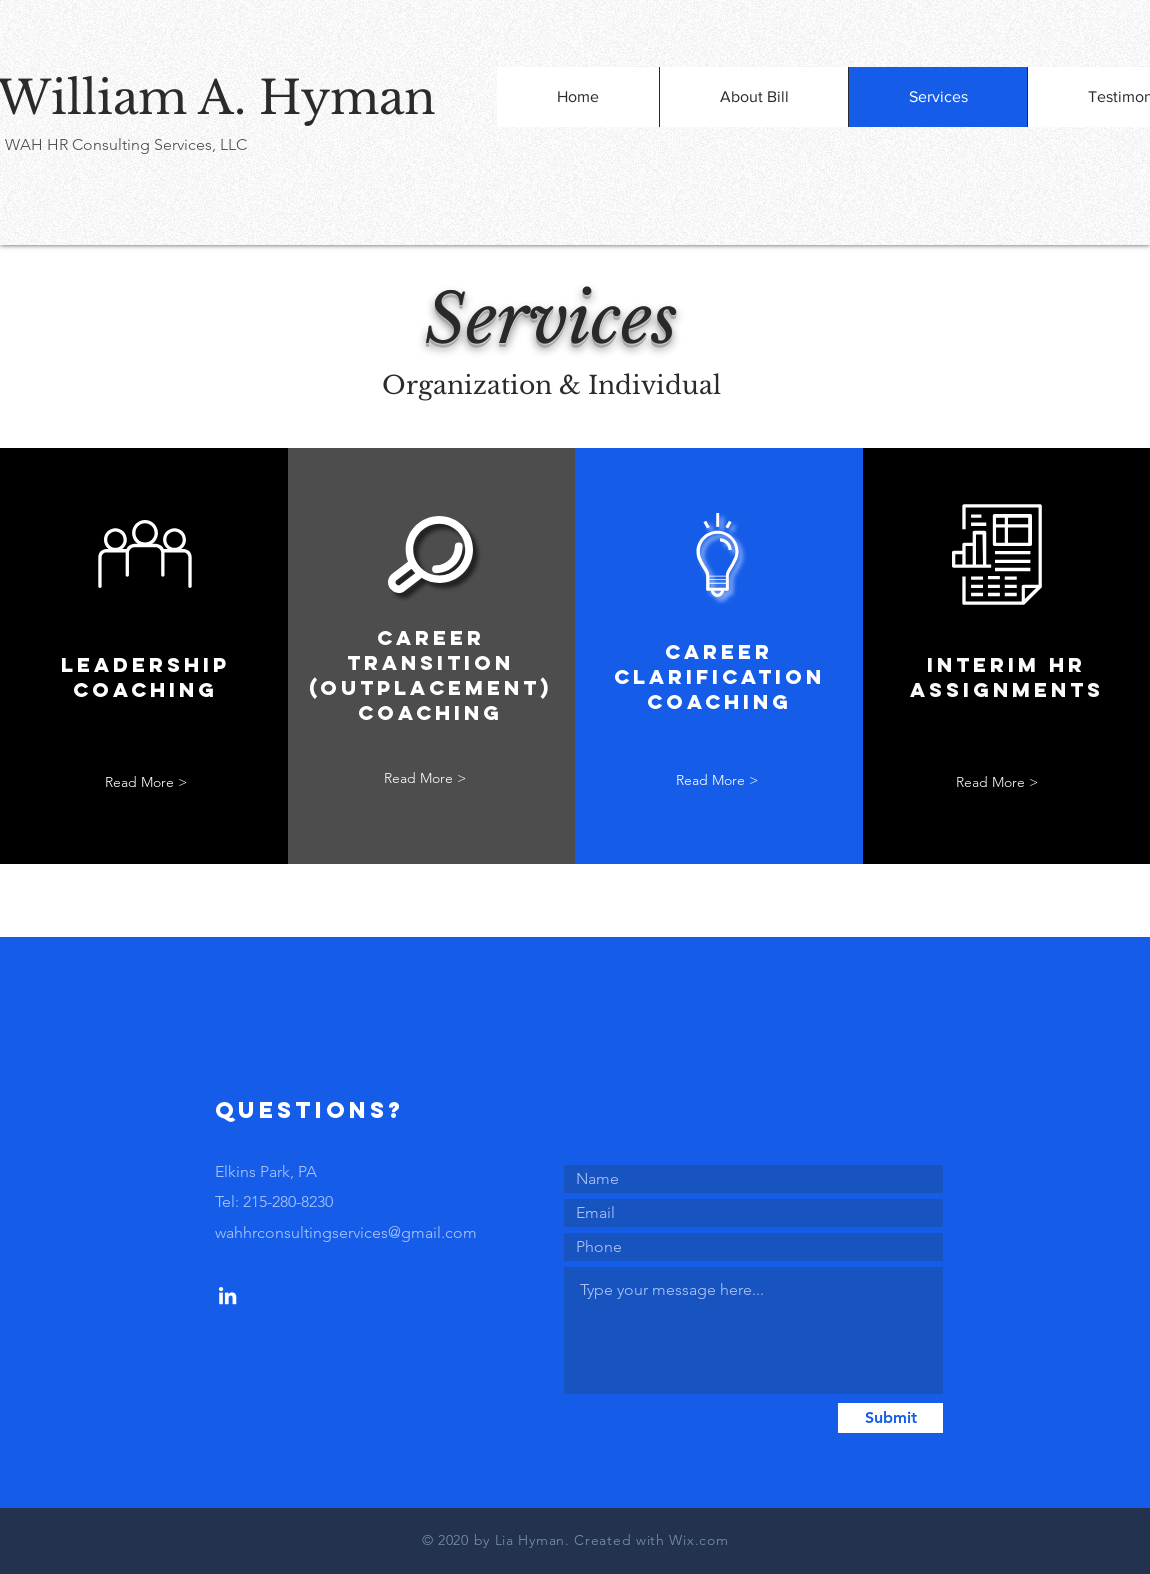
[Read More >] (146, 782)
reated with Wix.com (656, 1540)
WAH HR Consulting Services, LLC (126, 144)
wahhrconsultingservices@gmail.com (346, 1232)
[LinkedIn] (227, 1295)
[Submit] (890, 1418)
